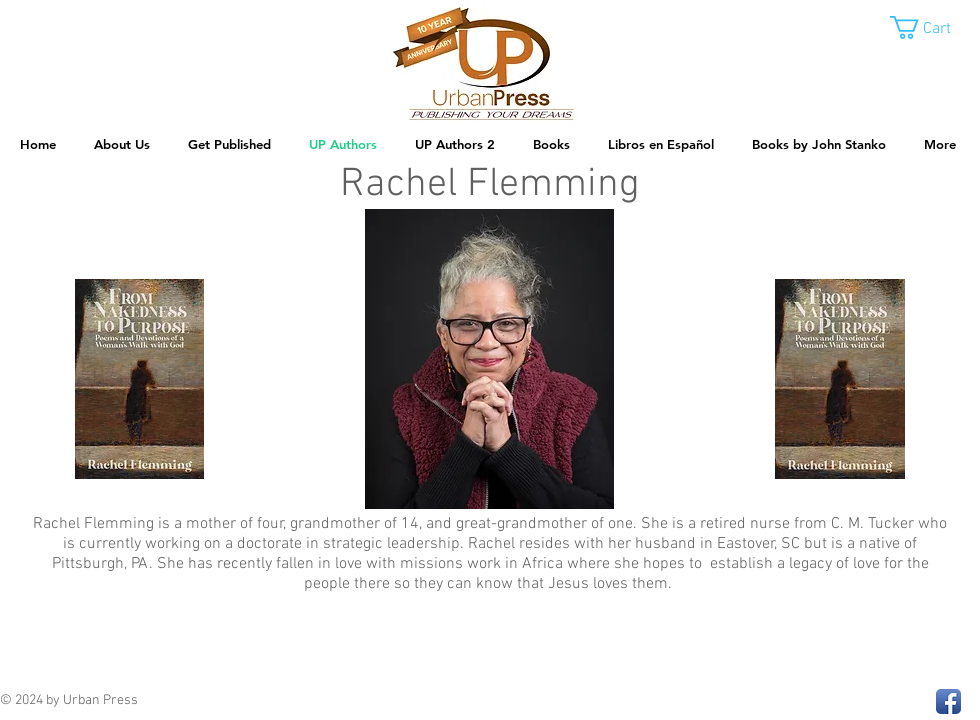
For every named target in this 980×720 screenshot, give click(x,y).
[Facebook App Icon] (948, 701)
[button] (935, 27)
